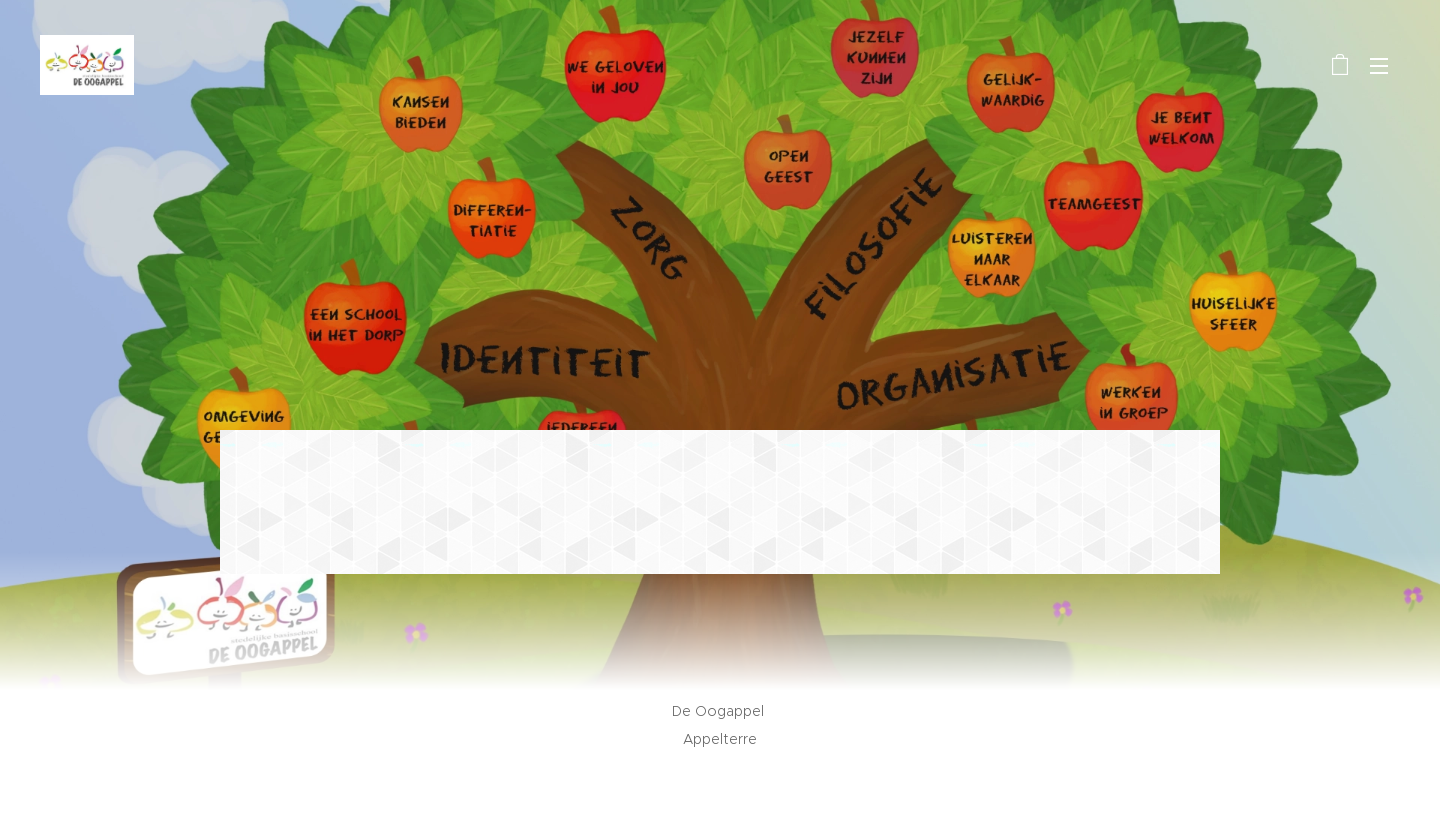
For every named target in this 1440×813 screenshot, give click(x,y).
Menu (1379, 66)
